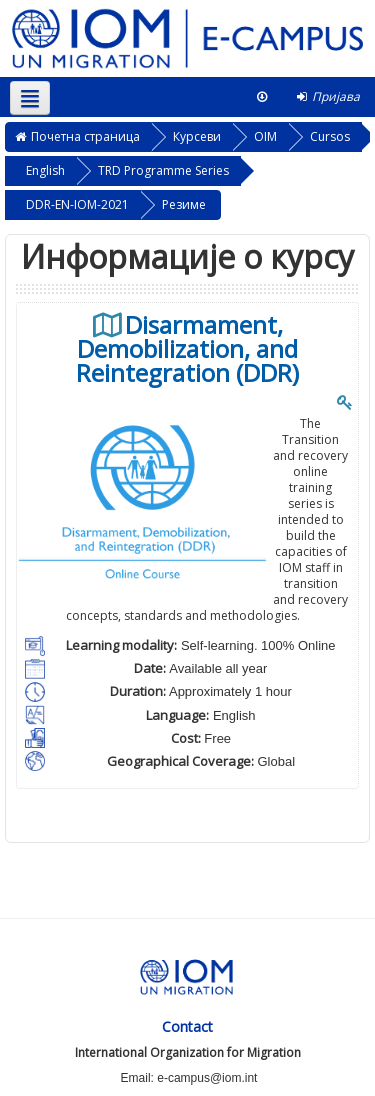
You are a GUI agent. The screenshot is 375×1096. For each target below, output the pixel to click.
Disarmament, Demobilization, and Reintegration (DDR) (187, 349)
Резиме (184, 204)
